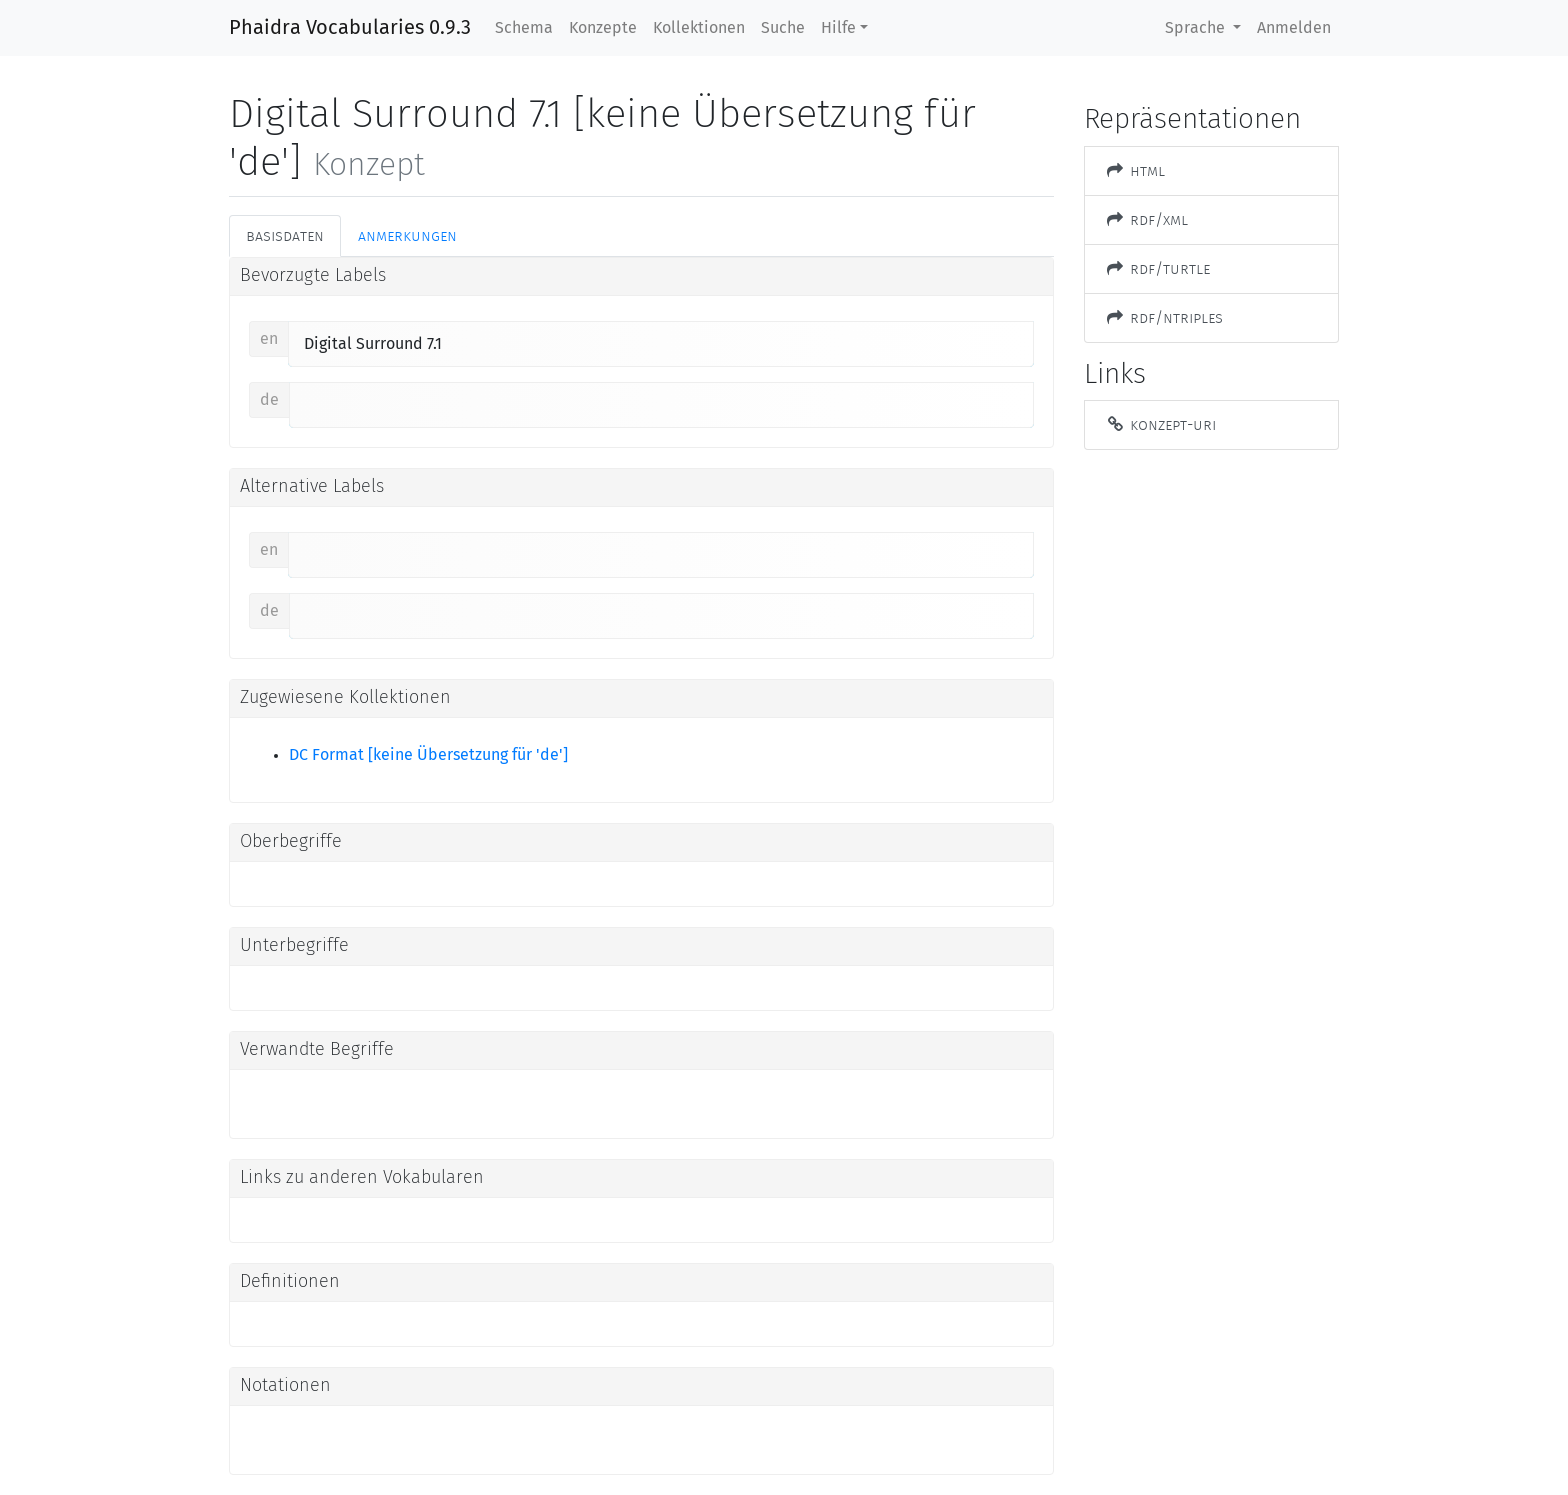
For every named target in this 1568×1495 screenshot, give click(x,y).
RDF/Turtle (1157, 268)
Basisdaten (285, 235)
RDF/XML (1146, 219)
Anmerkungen (407, 235)
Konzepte (603, 28)
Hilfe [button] (838, 28)
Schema (524, 28)
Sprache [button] (1197, 28)
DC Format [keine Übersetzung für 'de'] (428, 755)
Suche (783, 28)
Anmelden (1294, 28)
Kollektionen (699, 28)
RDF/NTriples (1164, 317)
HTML (1135, 170)
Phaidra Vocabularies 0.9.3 (350, 28)
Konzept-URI (1160, 424)
